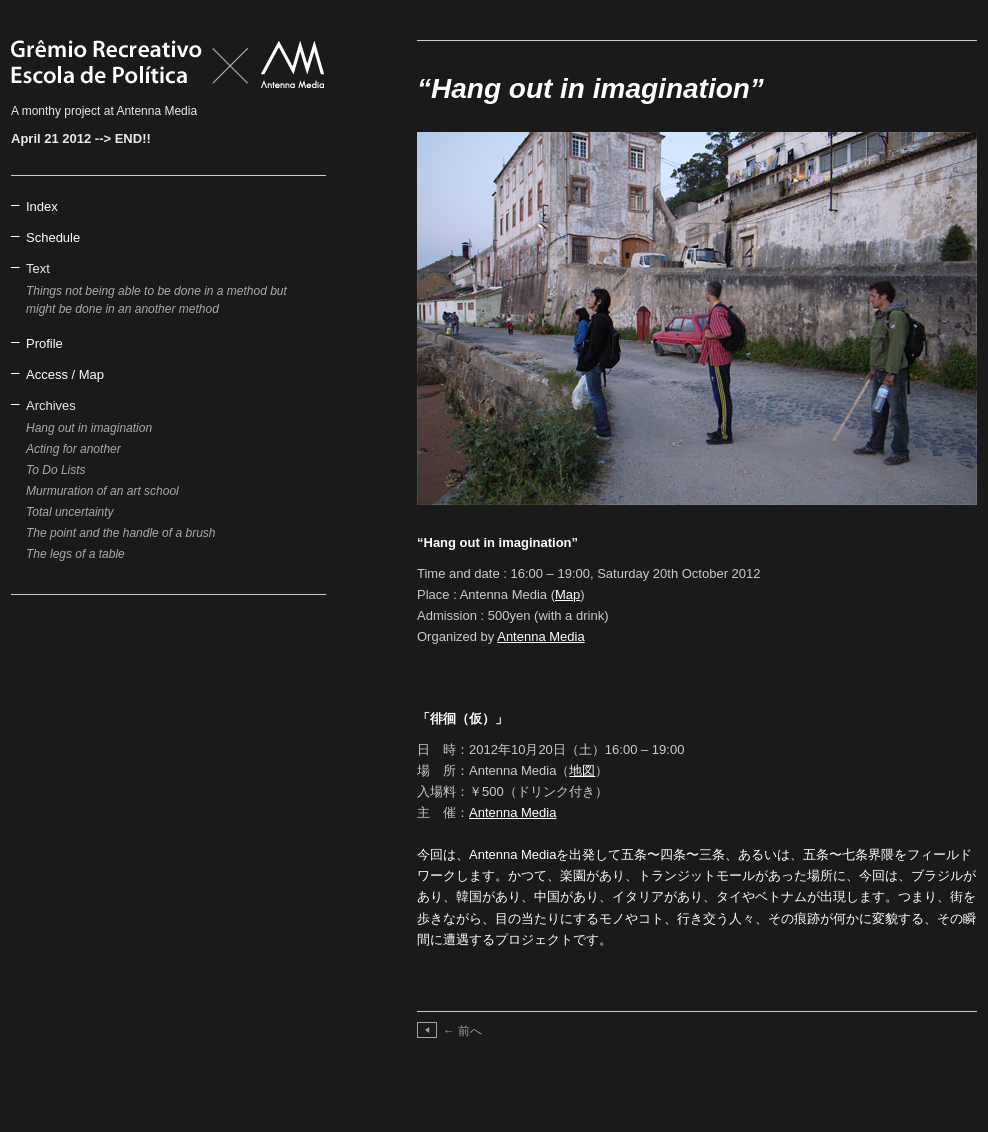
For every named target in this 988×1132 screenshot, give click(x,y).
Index (42, 206)
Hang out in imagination (89, 428)
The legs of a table (75, 554)
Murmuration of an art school (102, 491)
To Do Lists (56, 470)
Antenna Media (540, 636)
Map (567, 594)
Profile (44, 343)
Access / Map (65, 374)
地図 (582, 770)
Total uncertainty (70, 512)
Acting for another (73, 449)
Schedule (53, 237)
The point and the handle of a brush (120, 533)
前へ (462, 1031)
